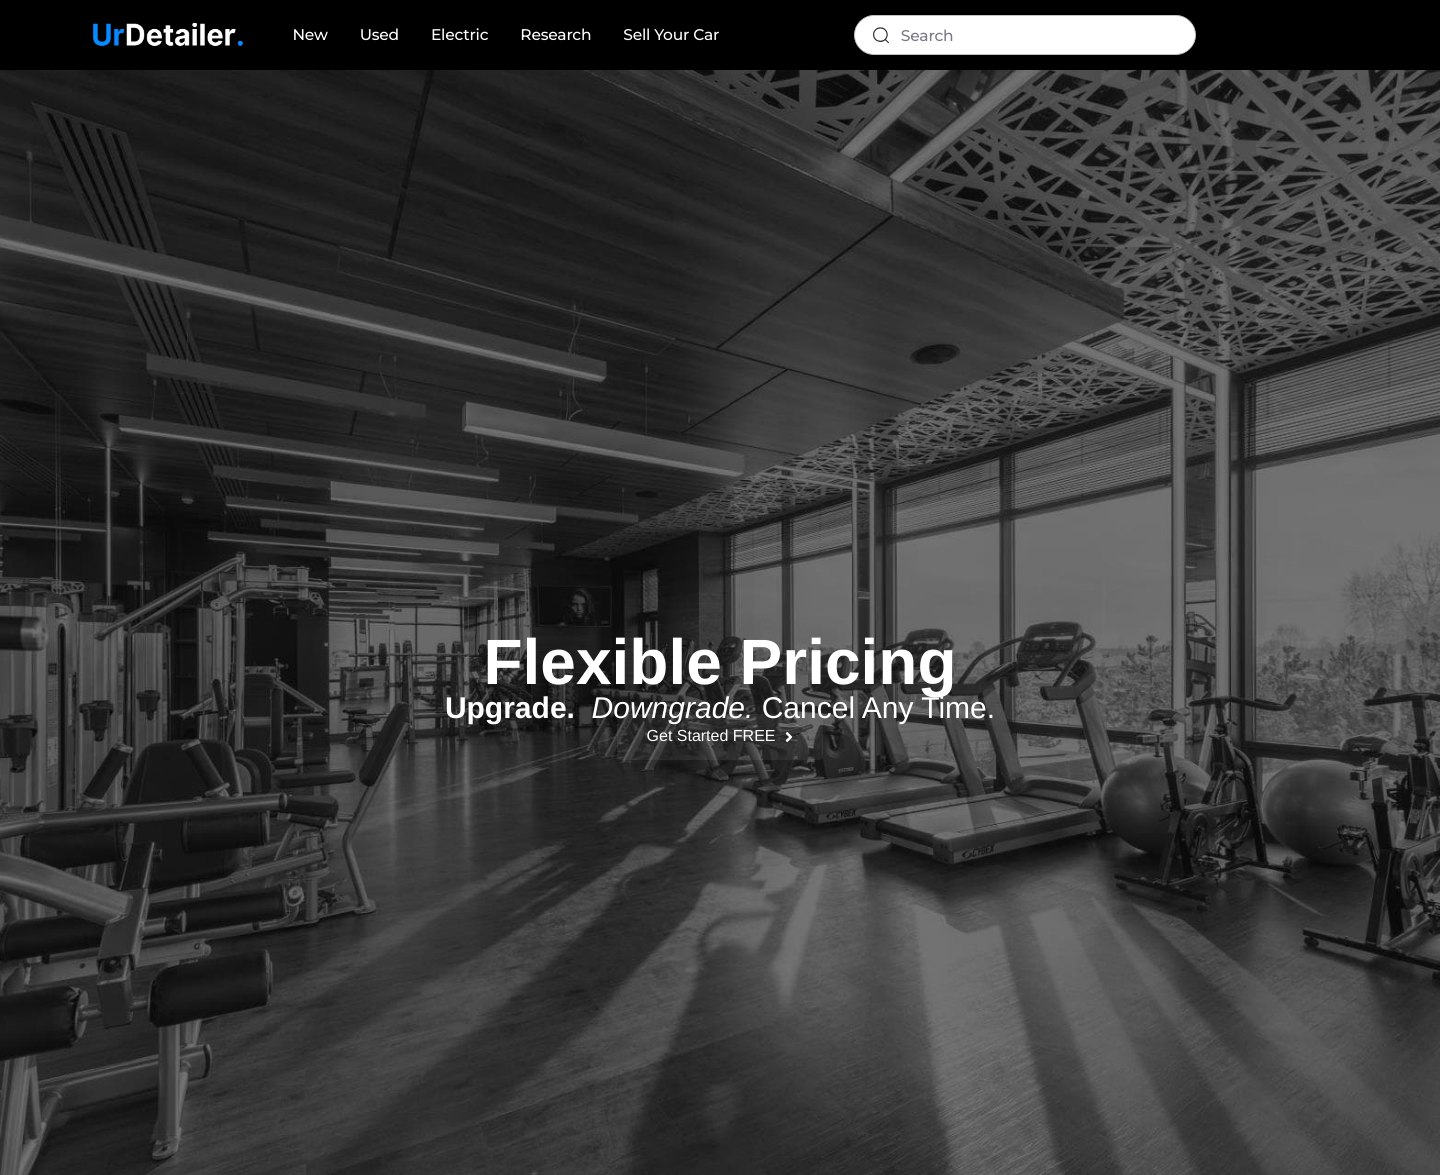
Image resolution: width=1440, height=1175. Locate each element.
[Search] (1025, 35)
